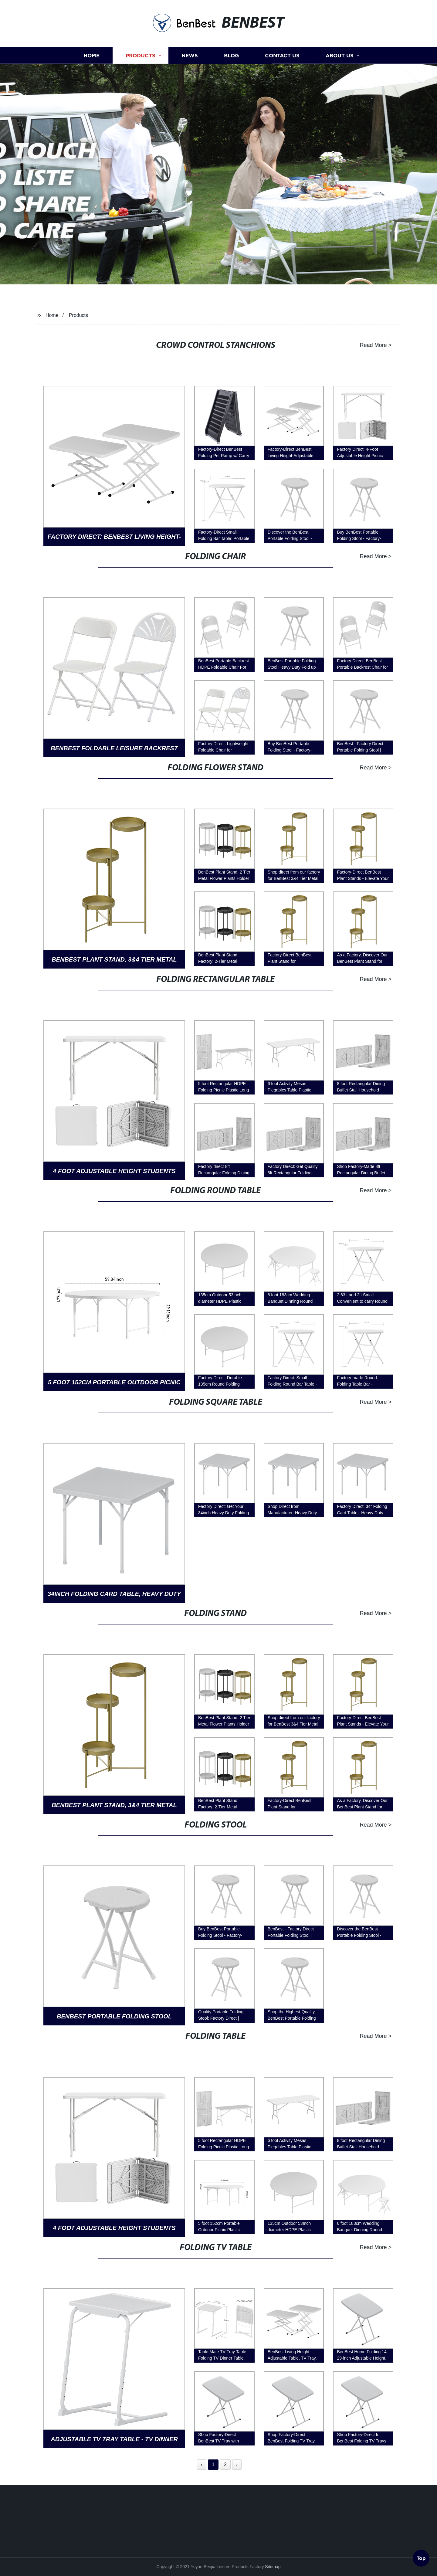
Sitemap (272, 2566)
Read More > (358, 345)
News (189, 94)
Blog (231, 94)
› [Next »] (237, 2464)
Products (140, 94)
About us (340, 94)
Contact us (282, 94)
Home (91, 94)
